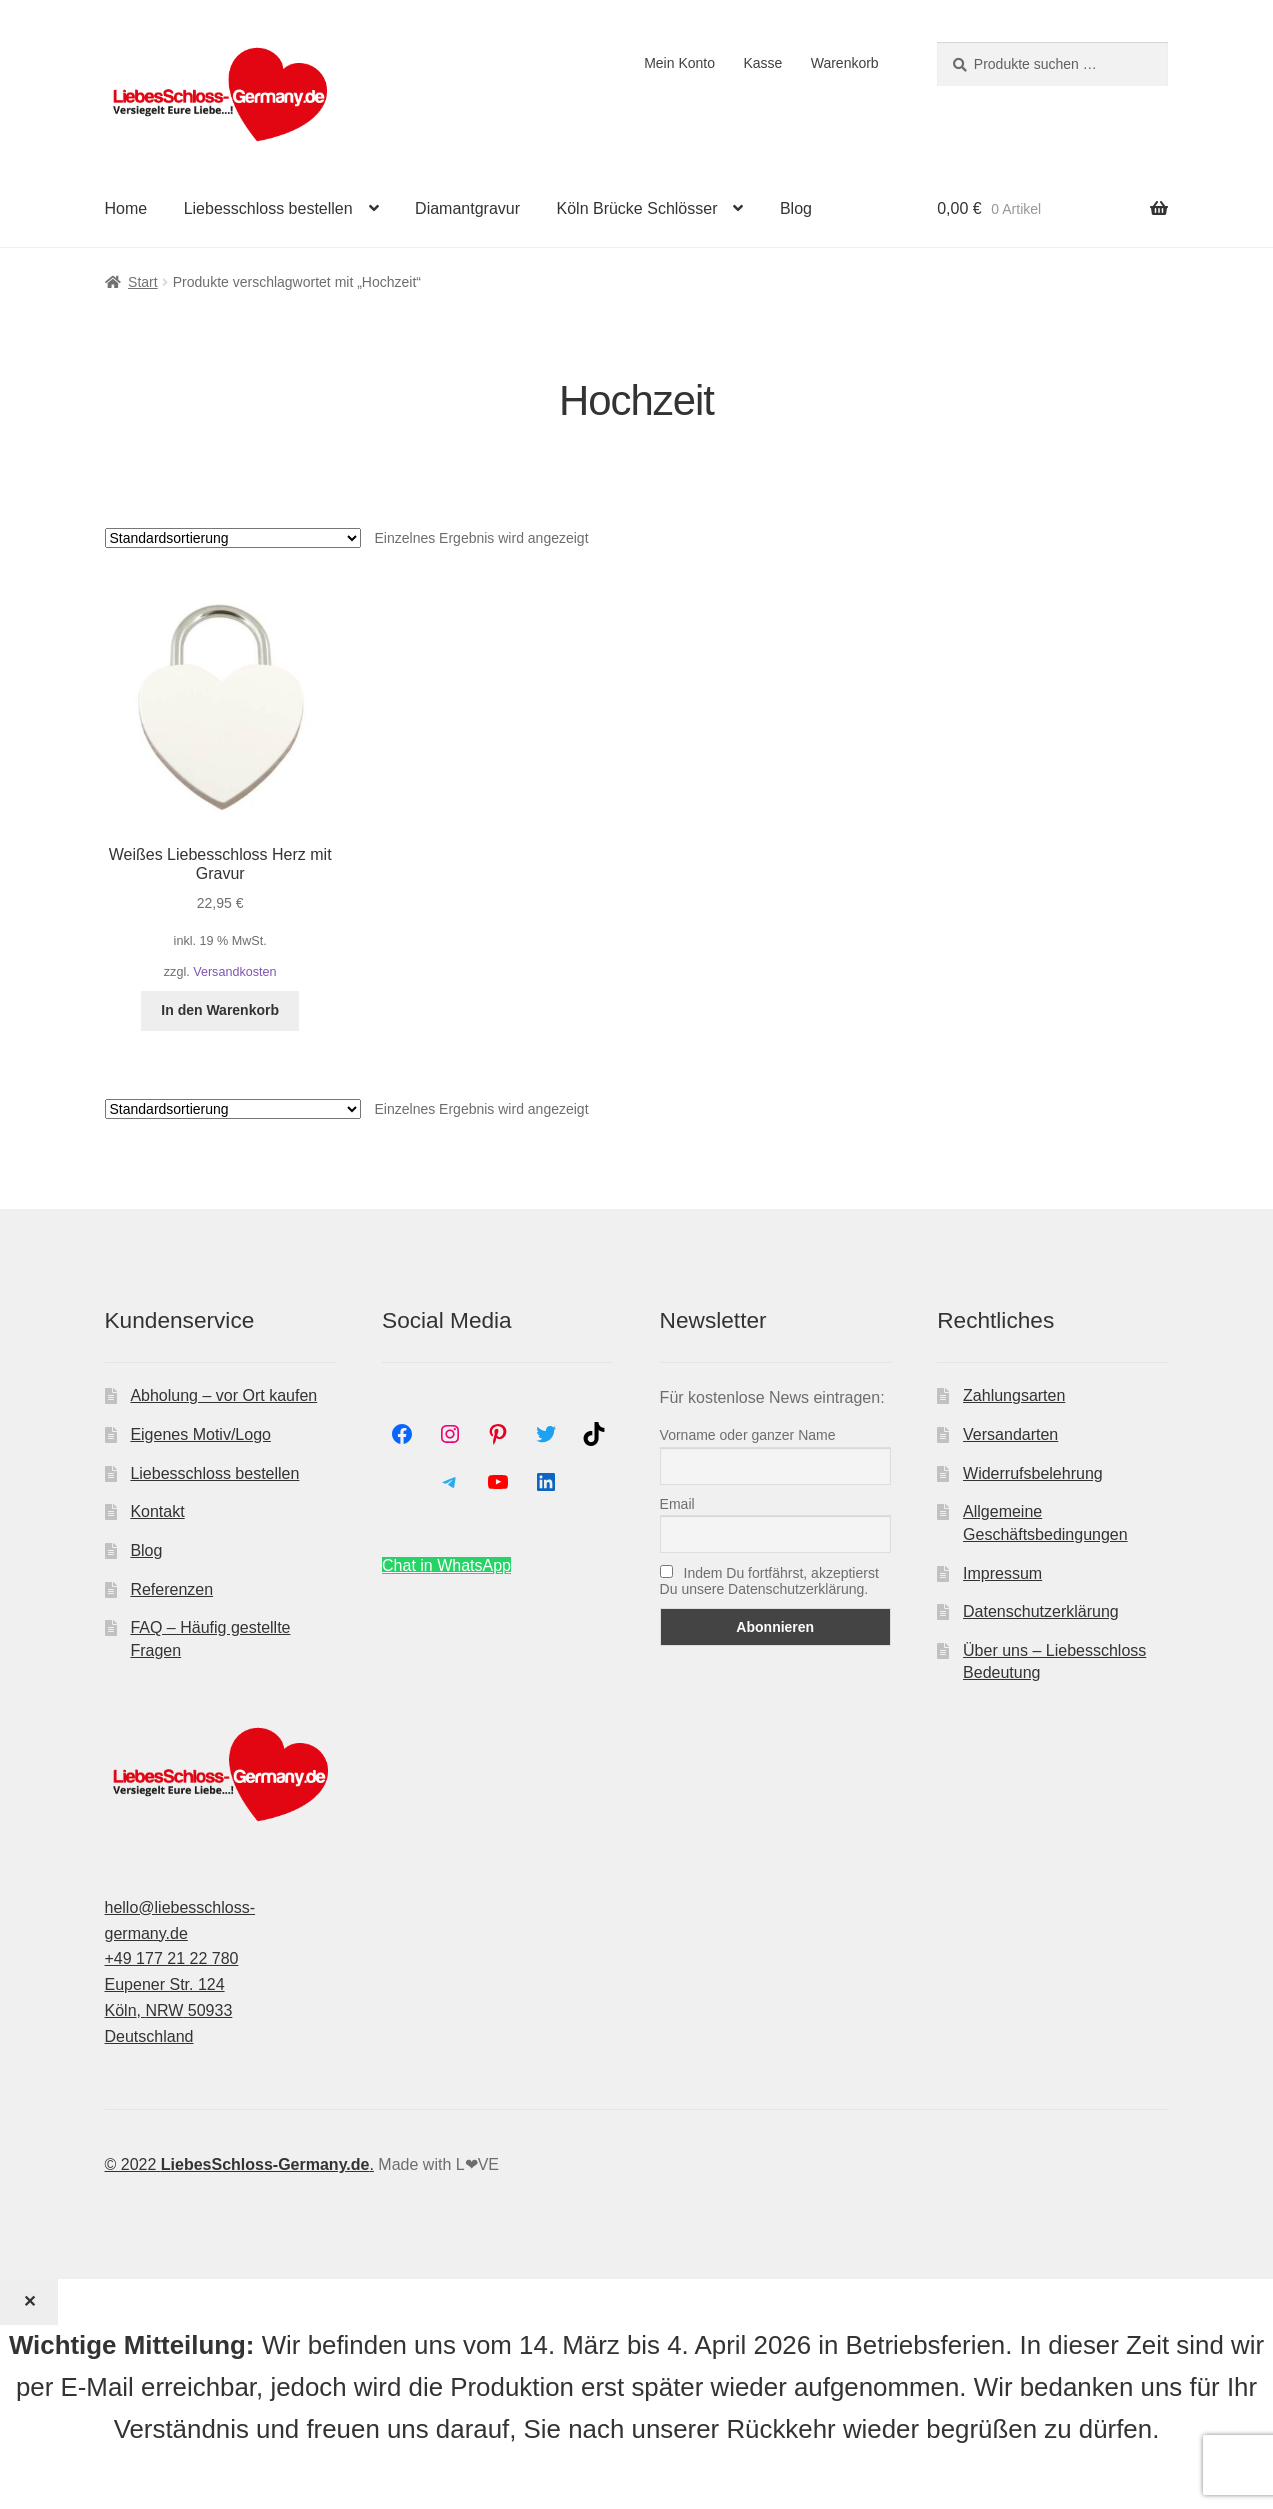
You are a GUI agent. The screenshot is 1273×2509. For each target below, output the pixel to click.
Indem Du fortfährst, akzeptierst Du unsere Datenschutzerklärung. (769, 1581)
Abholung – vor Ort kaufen (223, 1395)
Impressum (1002, 1573)
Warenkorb (845, 63)
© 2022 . (239, 2164)
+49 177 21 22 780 (172, 1958)
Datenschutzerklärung (1041, 1611)
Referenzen (171, 1589)
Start (143, 282)
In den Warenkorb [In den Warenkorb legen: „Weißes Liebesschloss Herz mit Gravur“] (220, 1010)
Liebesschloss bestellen (268, 208)
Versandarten (1010, 1434)
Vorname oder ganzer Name (748, 1435)
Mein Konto (679, 63)
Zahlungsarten (1014, 1395)
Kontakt (157, 1511)
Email (677, 1504)
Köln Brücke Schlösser (637, 208)
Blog (796, 208)
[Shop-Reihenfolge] (233, 538)
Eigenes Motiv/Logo (200, 1434)
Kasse (762, 63)
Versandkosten (234, 972)
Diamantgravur (467, 208)
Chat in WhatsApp (446, 1565)
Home (126, 208)
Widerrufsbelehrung (1033, 1473)
